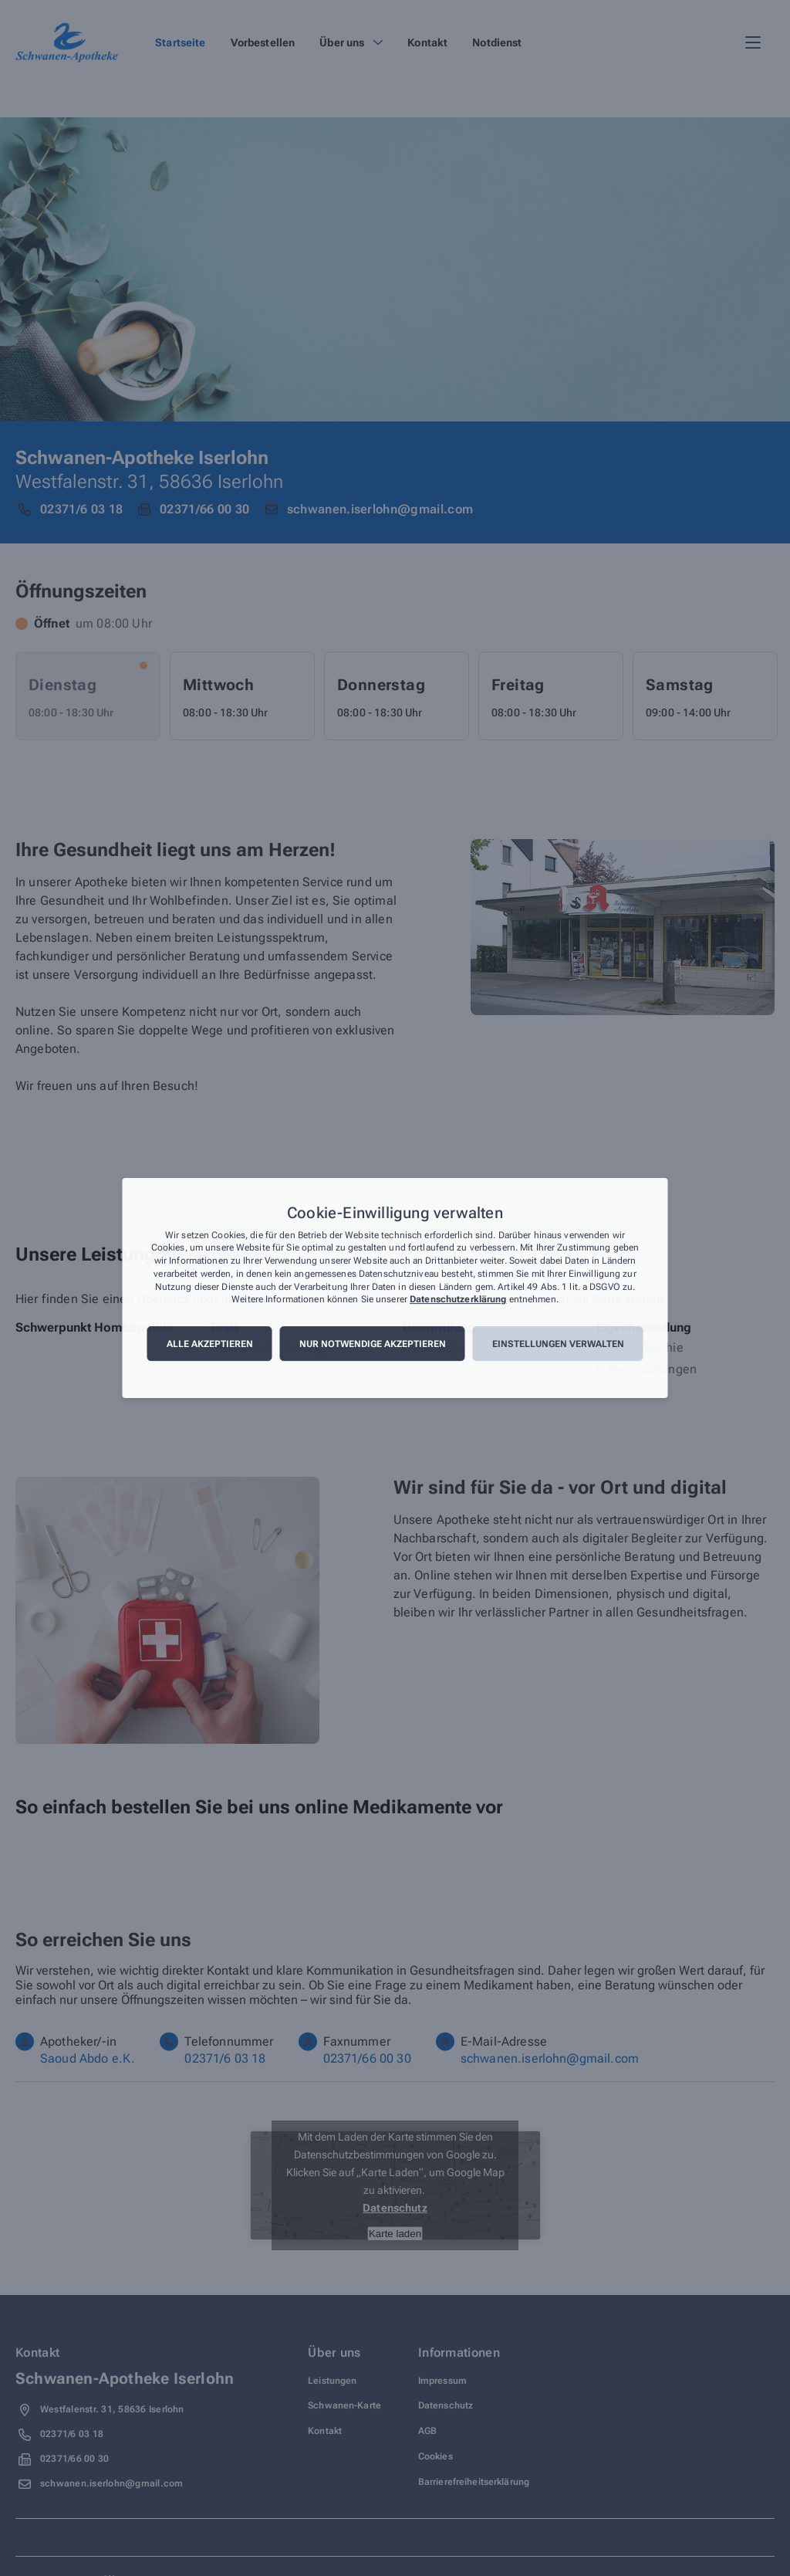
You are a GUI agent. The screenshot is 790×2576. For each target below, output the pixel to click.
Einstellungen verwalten (558, 1344)
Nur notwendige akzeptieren (372, 1344)
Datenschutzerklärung (458, 1300)
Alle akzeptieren (210, 1344)
